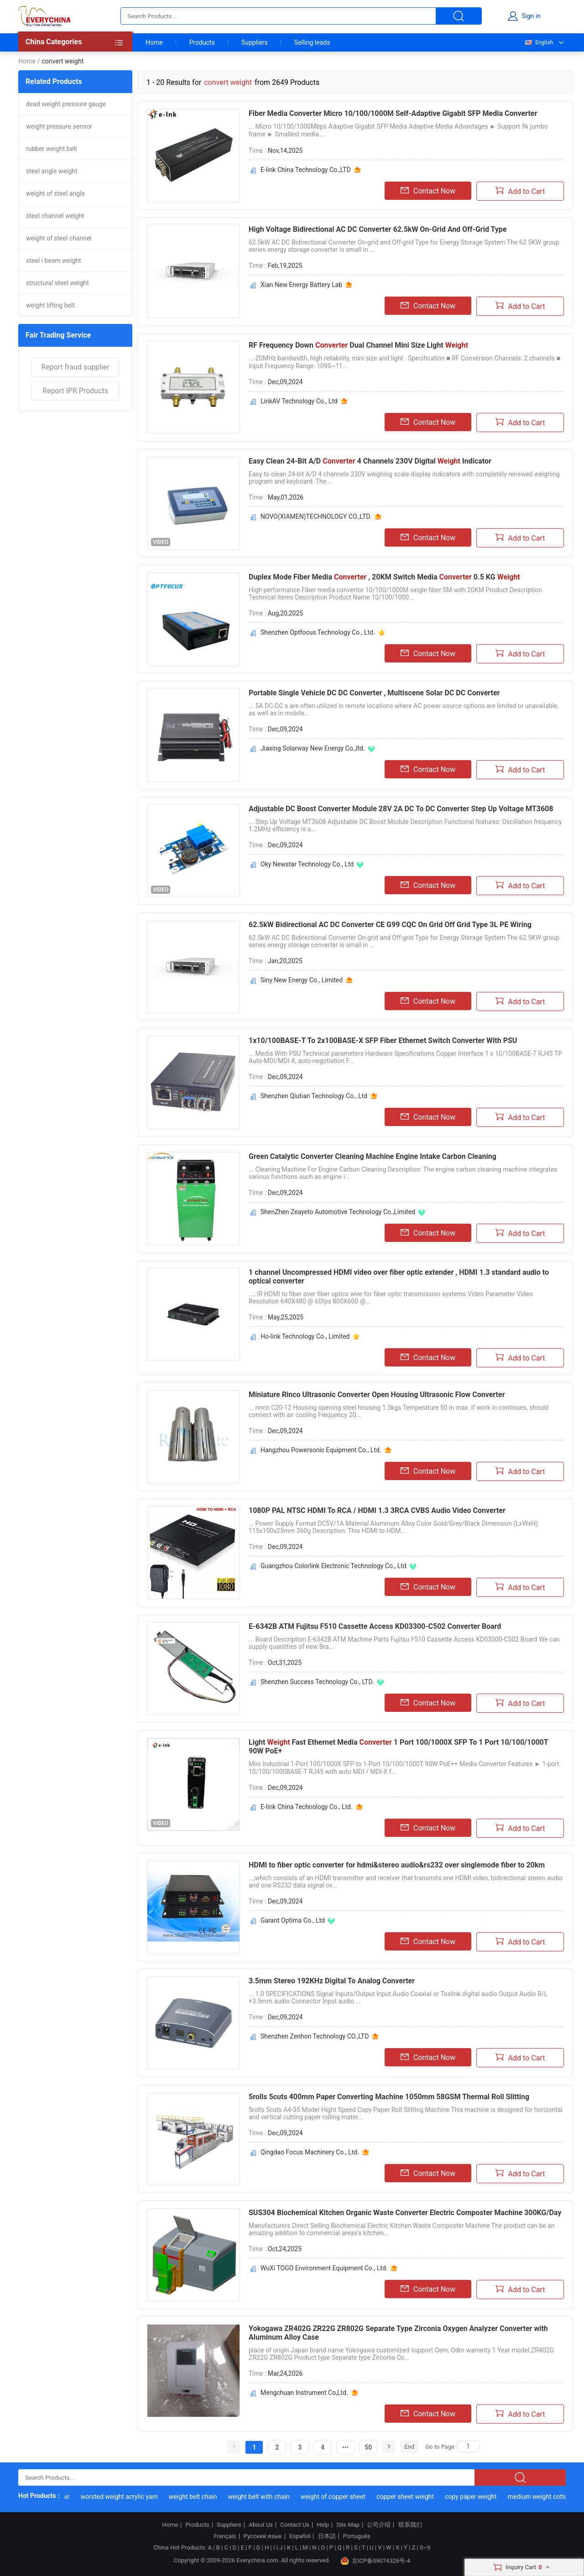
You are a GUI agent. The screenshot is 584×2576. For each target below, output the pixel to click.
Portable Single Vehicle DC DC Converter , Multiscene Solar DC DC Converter (374, 692)
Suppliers (254, 42)
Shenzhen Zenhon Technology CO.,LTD (315, 2036)
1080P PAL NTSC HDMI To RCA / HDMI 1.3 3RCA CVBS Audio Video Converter (377, 1510)
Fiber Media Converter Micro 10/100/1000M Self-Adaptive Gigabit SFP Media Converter (393, 113)
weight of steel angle (55, 193)
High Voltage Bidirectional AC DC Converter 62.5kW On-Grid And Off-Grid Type (377, 229)
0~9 (425, 2547)
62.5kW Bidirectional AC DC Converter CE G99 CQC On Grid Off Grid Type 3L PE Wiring (390, 924)
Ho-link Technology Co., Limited (305, 1336)
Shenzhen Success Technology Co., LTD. (317, 1681)
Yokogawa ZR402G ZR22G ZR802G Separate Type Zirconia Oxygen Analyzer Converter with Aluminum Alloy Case (398, 2332)
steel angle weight (52, 171)
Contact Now (428, 190)
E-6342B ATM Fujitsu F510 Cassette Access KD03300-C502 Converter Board (375, 1626)
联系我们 (410, 2525)
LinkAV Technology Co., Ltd (299, 401)
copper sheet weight (412, 2496)
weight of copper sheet (340, 2496)
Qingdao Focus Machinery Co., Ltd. (310, 2152)
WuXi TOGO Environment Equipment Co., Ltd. (324, 2268)
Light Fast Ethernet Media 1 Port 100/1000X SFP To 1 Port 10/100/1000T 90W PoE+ (398, 1746)
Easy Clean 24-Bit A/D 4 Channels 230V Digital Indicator (370, 461)
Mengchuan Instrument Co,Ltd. (304, 2392)
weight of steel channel (59, 238)
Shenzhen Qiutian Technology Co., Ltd (314, 1096)
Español (299, 2536)
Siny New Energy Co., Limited (302, 980)
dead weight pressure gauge (66, 104)
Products (202, 42)
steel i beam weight (53, 260)
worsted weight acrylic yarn (126, 2496)
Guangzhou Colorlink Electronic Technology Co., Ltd (334, 1566)
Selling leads (312, 42)
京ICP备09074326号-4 (375, 2561)
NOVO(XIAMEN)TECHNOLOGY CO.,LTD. (316, 516)
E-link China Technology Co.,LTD (306, 169)
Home (154, 42)
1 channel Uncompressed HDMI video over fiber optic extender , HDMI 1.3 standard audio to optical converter (399, 1276)
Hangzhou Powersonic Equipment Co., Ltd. (321, 1450)
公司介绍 (379, 2525)
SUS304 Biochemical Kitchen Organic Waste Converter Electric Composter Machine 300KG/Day (405, 2212)
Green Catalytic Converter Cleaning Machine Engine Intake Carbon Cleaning (372, 1156)
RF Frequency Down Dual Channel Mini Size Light (358, 345)
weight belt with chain (266, 2496)
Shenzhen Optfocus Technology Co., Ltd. (318, 632)
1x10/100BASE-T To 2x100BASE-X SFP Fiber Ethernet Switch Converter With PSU (383, 1040)
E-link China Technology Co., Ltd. (307, 1806)
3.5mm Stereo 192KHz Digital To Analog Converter (332, 1980)
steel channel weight (55, 215)
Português (356, 2536)
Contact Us (294, 2525)
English (538, 42)
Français (225, 2536)
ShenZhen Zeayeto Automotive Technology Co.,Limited (338, 1211)
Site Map (348, 2525)
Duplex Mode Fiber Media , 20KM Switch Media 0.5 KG (384, 577)
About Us (261, 2525)
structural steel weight (57, 283)
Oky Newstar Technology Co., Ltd (307, 864)
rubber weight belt (51, 148)
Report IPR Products (75, 390)
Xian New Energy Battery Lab (301, 284)
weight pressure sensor (59, 126)
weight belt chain (200, 2496)
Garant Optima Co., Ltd (293, 1920)
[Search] (468, 2446)
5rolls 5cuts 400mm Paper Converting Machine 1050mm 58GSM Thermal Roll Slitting (389, 2096)
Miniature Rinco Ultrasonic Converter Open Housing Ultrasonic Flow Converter (377, 1394)
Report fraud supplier (75, 367)
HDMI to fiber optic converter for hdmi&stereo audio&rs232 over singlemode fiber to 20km (397, 1865)
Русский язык (263, 2536)
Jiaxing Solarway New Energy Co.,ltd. (313, 748)
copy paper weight (478, 2496)
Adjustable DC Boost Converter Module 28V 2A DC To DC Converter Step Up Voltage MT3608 (401, 808)
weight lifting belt (50, 305)
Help (323, 2525)
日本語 (327, 2536)
